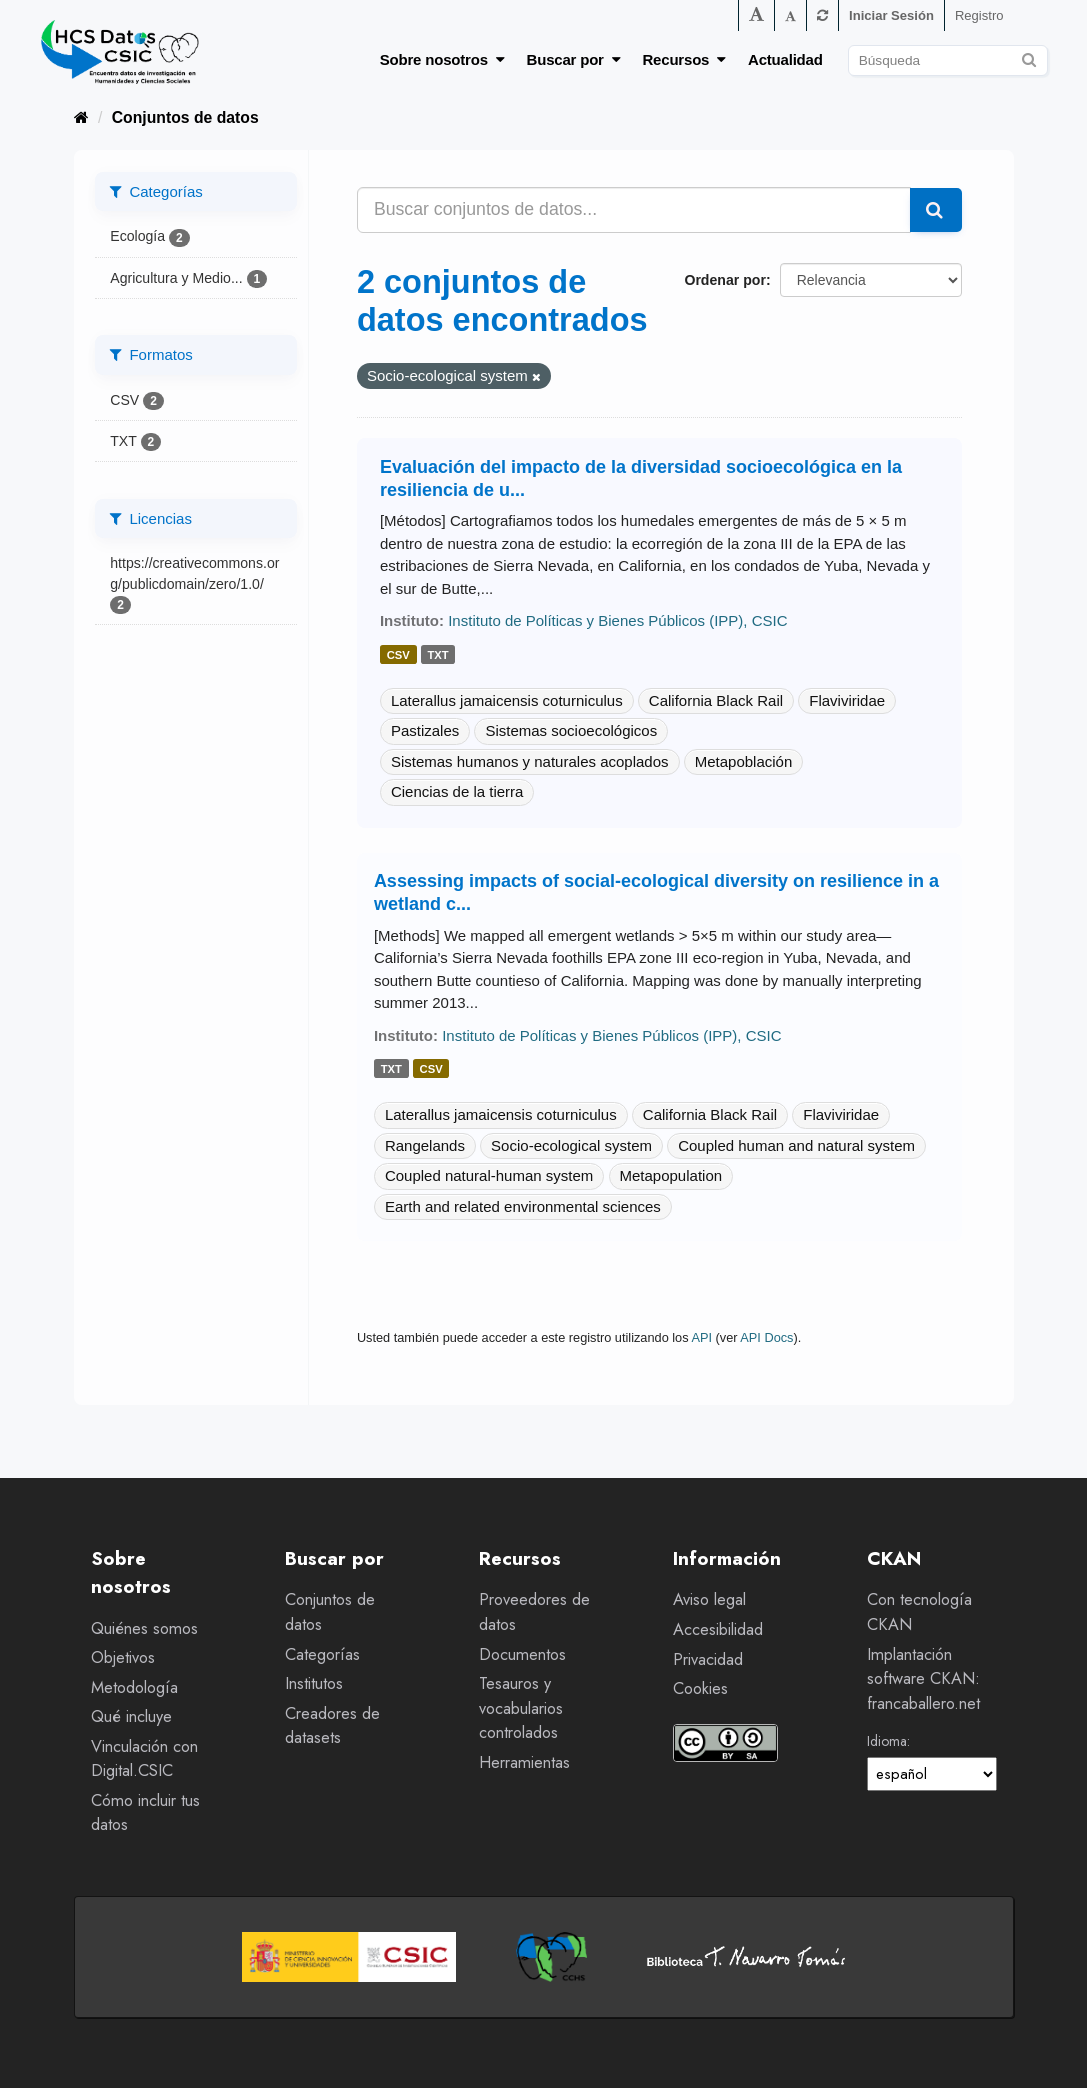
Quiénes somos (144, 1628)
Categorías (322, 1654)
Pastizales (425, 730)
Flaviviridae (847, 700)
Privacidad (708, 1659)
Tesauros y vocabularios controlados (521, 1708)
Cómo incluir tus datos (145, 1813)
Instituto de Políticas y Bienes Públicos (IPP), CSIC (617, 620)
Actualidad (785, 59)
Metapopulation (671, 1175)
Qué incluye (131, 1716)
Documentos (522, 1654)
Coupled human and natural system (796, 1145)
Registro (979, 15)
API (701, 1337)
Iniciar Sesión (891, 15)
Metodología (134, 1687)
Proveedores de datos (534, 1612)
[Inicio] (81, 117)
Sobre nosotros (442, 59)
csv (398, 655)
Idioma (887, 1741)
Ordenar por (724, 280)
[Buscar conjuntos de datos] (948, 60)
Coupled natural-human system (489, 1175)
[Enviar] (1029, 57)
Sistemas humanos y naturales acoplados (530, 761)
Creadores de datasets (332, 1726)
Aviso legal (709, 1599)
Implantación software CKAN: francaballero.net (923, 1679)
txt (437, 655)
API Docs (766, 1337)
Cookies (700, 1688)
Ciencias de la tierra (457, 791)
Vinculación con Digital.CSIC (144, 1759)
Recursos (684, 59)
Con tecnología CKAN (919, 1612)
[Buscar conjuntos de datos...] (634, 210)
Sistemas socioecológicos (571, 730)
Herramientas (524, 1762)
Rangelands (425, 1145)
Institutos (314, 1683)
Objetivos (123, 1657)
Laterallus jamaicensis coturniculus (507, 700)
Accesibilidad (718, 1629)
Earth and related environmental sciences (523, 1206)
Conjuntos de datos (185, 117)
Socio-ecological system (571, 1145)
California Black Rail (716, 700)
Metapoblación (744, 761)
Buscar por (574, 59)
